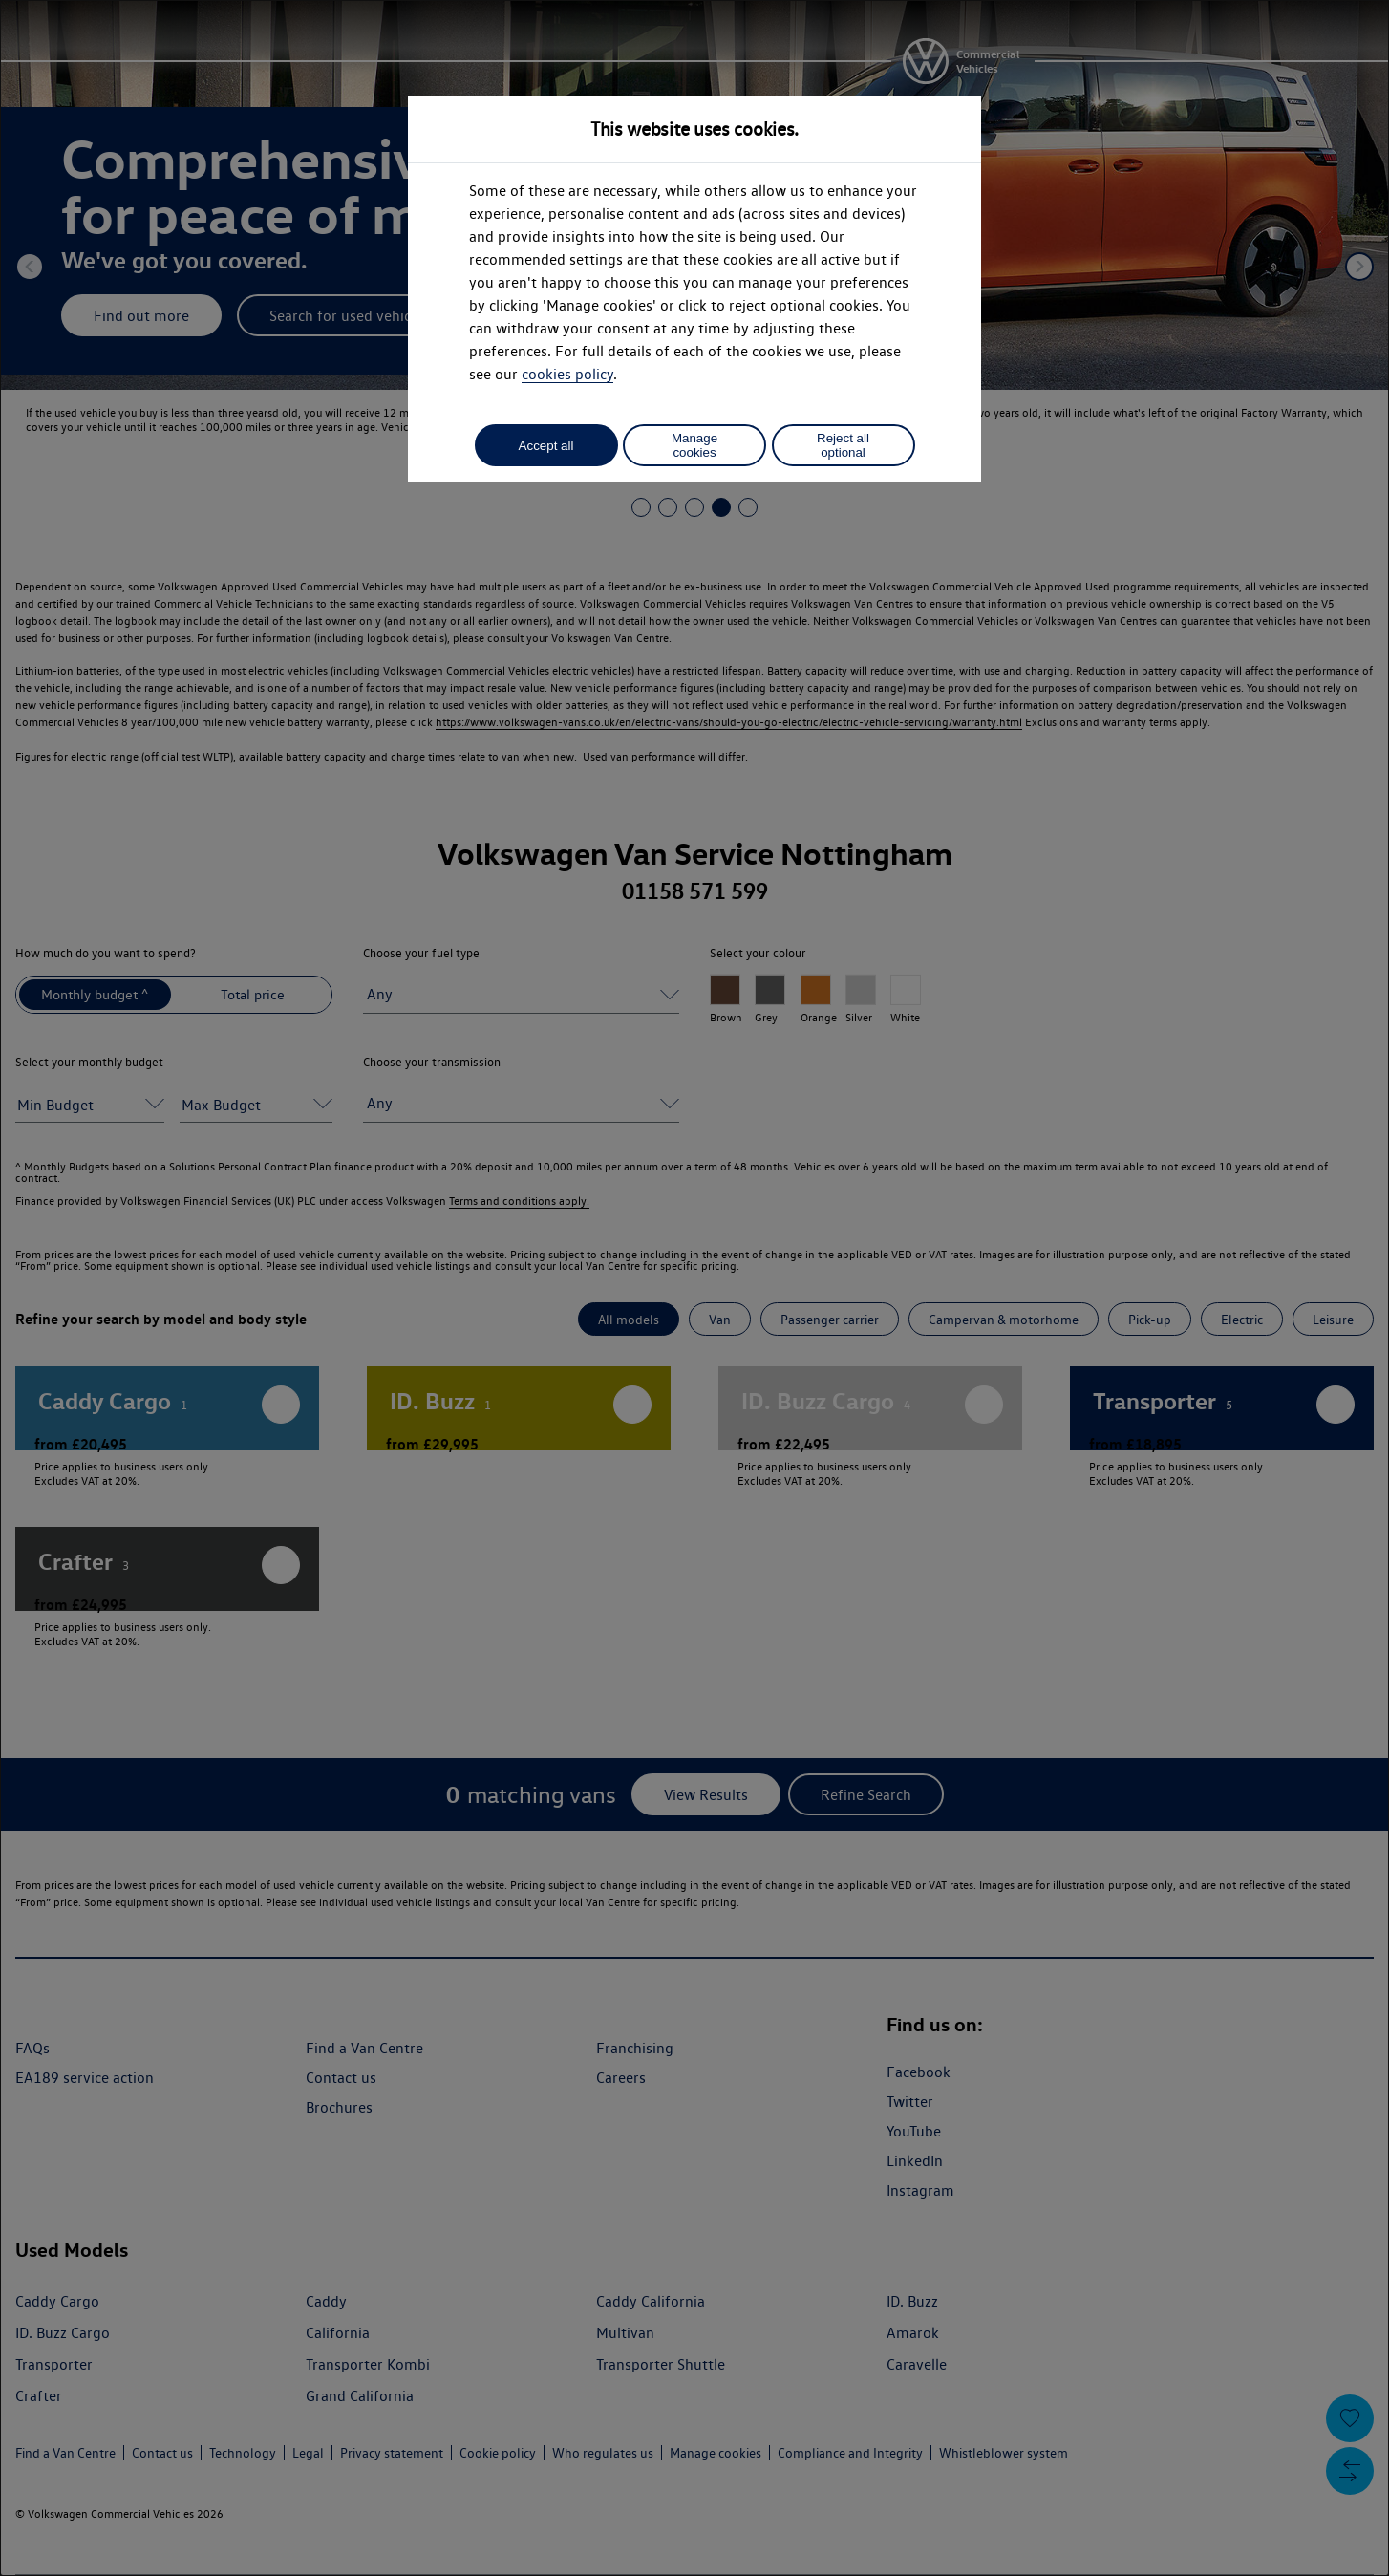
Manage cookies (694, 445)
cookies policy (567, 374)
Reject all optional (843, 445)
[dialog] (694, 1288)
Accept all (546, 446)
